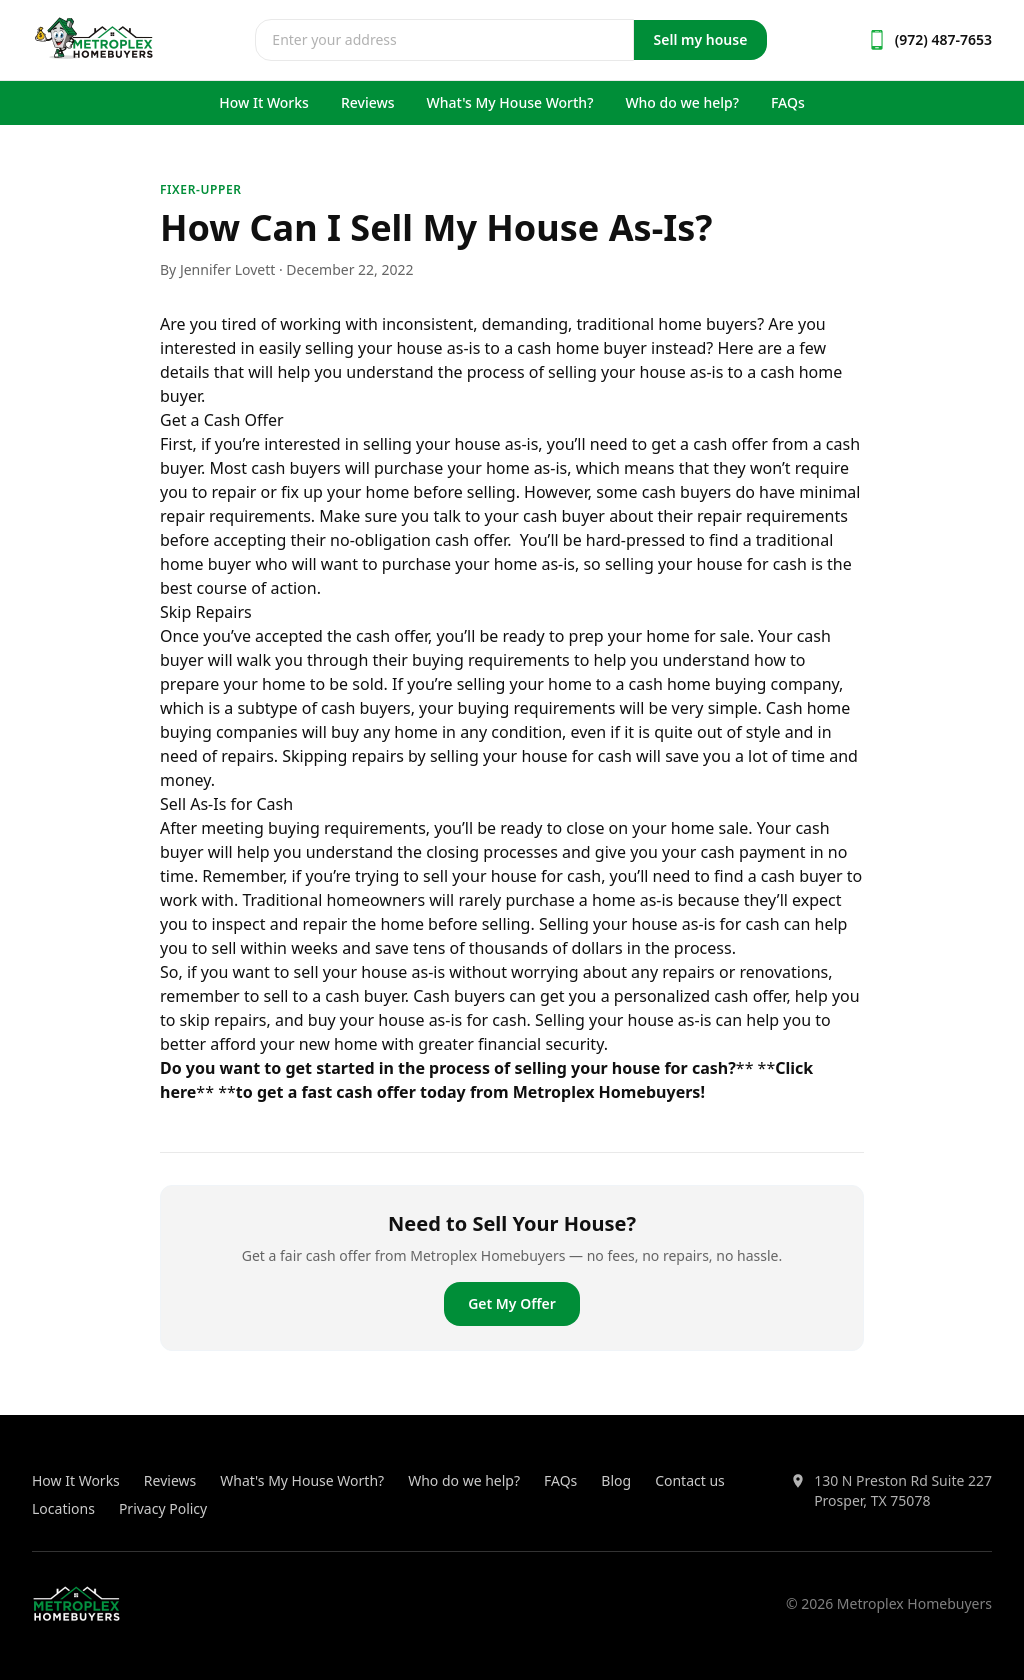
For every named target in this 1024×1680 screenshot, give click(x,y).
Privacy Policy (163, 1508)
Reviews (368, 102)
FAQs (788, 102)
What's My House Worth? (510, 102)
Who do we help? (682, 102)
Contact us (690, 1480)
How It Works (264, 102)
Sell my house (701, 39)
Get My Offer (512, 1303)
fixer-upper (201, 189)
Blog (616, 1480)
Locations (63, 1508)
